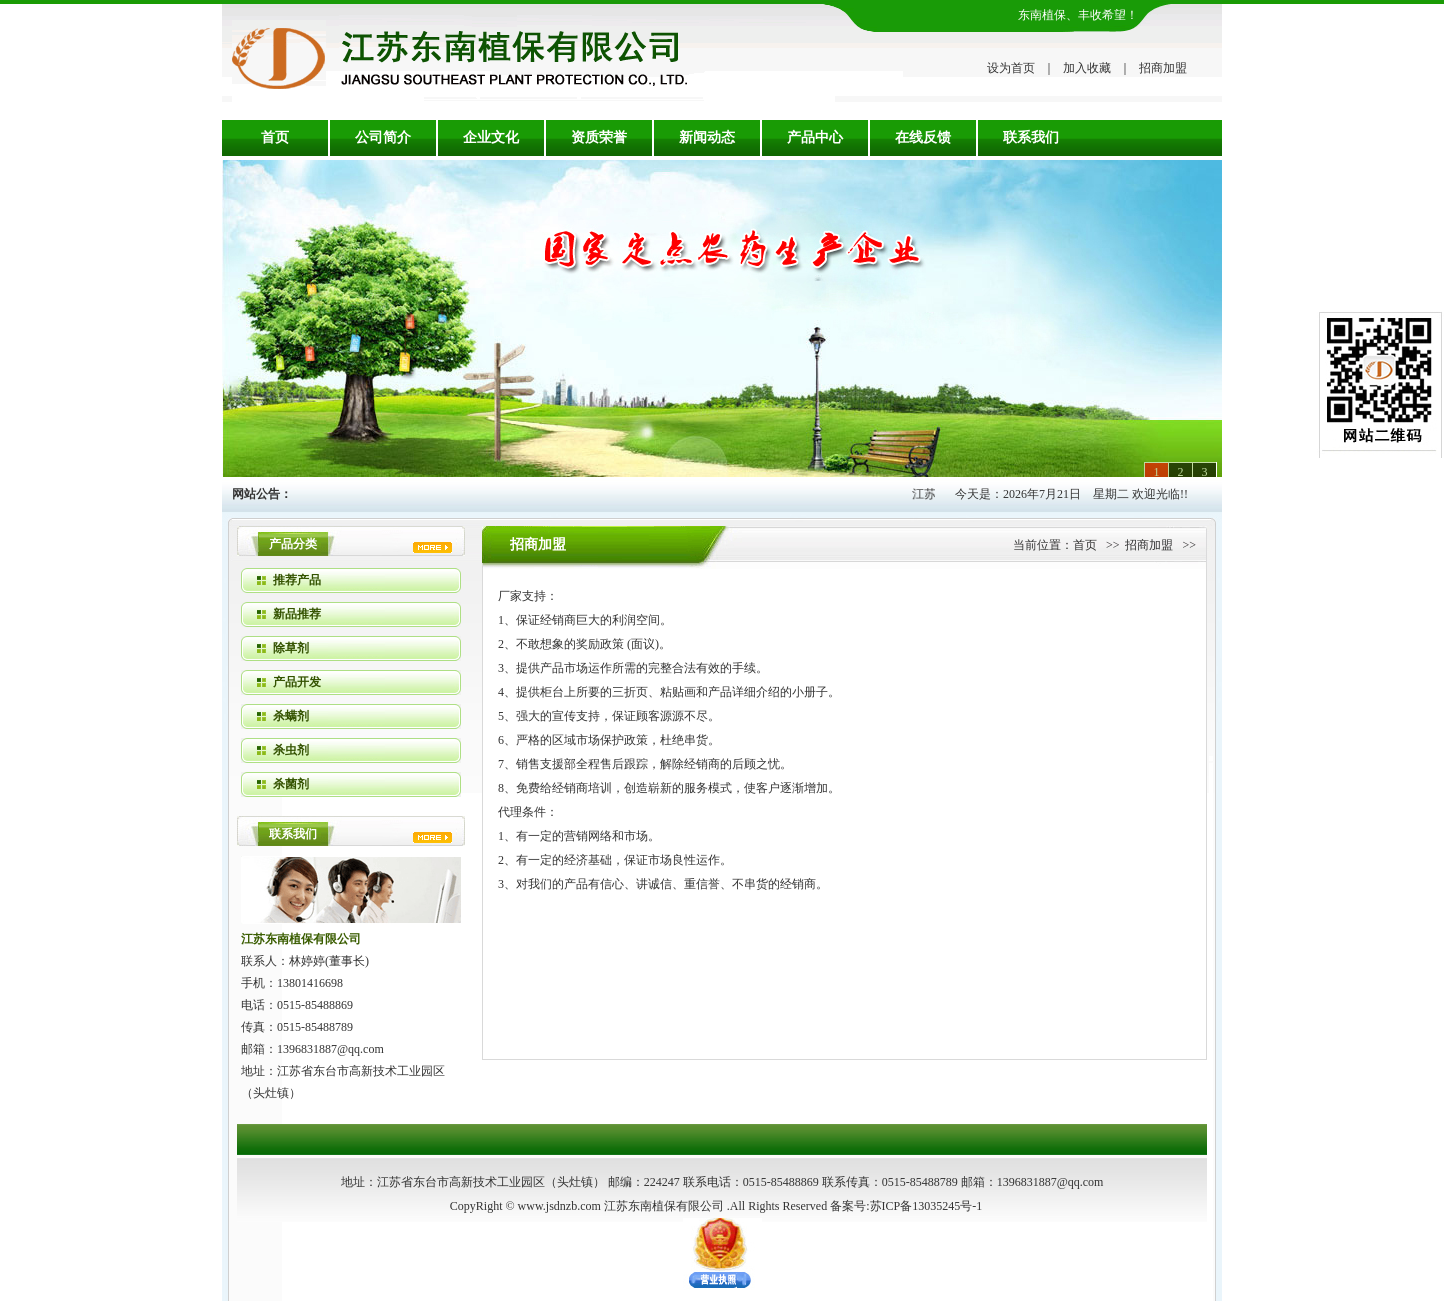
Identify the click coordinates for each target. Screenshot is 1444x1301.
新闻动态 (707, 137)
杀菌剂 (291, 784)
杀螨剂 (291, 716)
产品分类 (293, 544)
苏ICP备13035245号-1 (926, 1206)
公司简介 (383, 137)
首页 (275, 137)
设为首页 (1011, 68)
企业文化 (491, 137)
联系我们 (1031, 137)
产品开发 (297, 682)
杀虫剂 (291, 750)
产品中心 (815, 137)
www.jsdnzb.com (559, 1206)
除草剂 (291, 648)
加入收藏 (1087, 68)
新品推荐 (297, 614)
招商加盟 (1163, 68)
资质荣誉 (599, 137)
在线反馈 (923, 137)
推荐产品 (297, 580)
